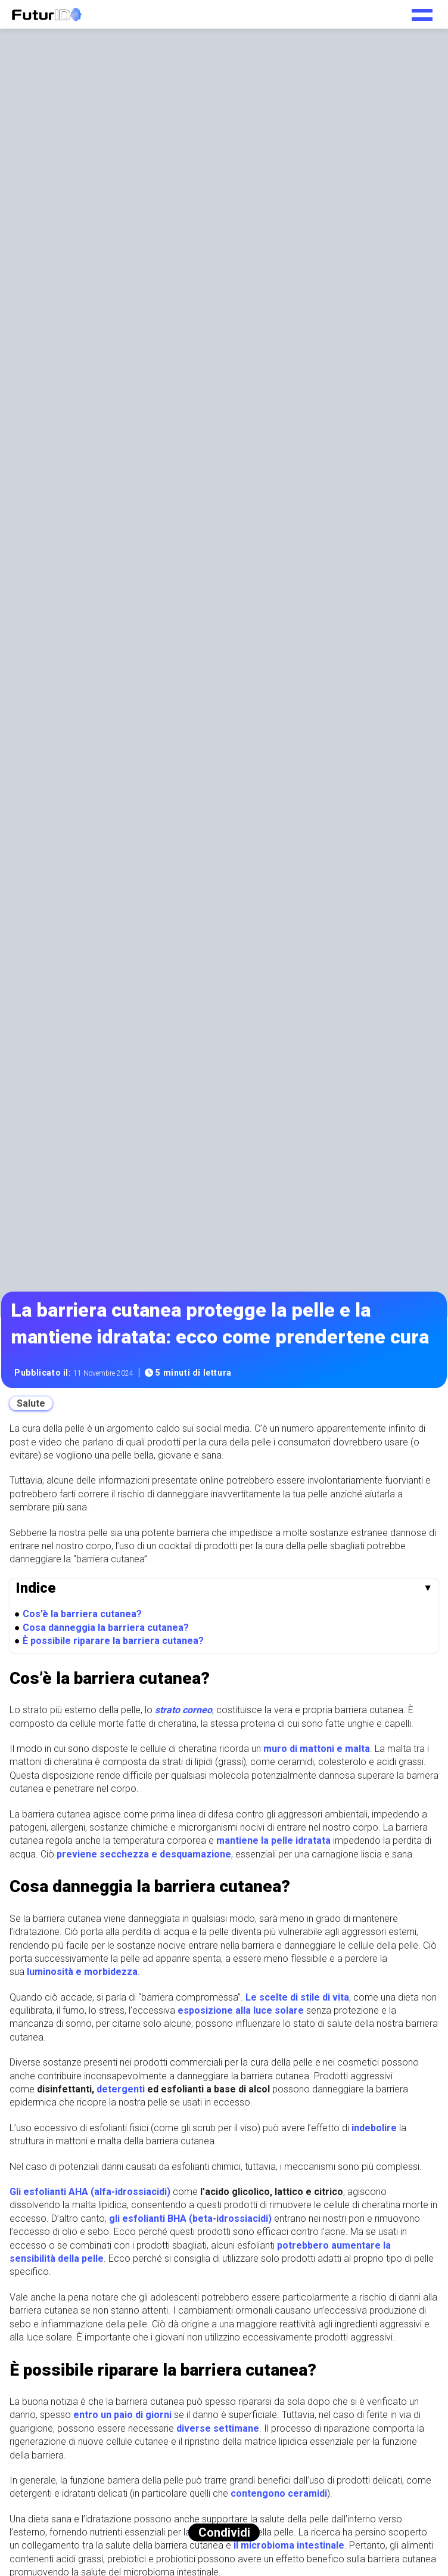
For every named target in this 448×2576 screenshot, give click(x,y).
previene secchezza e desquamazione (144, 1854)
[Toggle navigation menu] (422, 11)
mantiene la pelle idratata (273, 1840)
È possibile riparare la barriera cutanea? (113, 1640)
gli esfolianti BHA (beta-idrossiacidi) (190, 2218)
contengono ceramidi (279, 2493)
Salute (31, 1403)
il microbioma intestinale (289, 2545)
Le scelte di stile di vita (297, 1997)
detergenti (121, 2089)
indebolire (374, 2128)
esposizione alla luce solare (241, 2010)
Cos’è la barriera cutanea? (82, 1614)
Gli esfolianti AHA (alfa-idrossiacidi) (90, 2191)
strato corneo (183, 1710)
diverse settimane (217, 2428)
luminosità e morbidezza (82, 1971)
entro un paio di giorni (122, 2414)
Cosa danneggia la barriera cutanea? (106, 1627)
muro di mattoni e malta (316, 1748)
